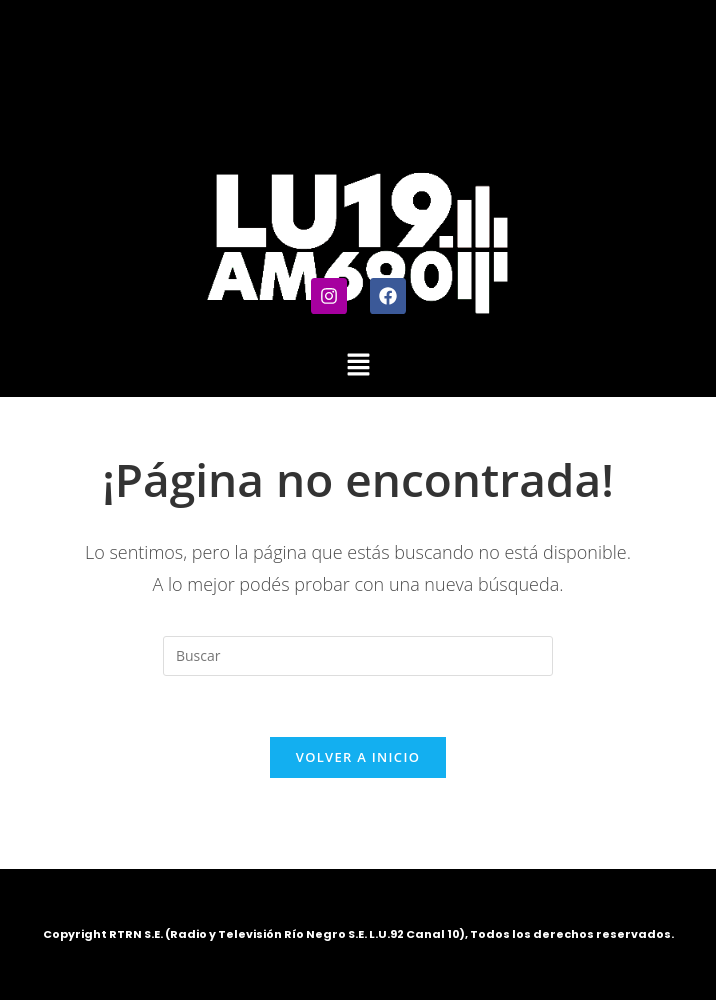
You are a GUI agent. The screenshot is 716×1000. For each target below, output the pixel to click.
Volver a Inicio (358, 757)
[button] (358, 365)
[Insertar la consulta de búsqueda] (358, 656)
